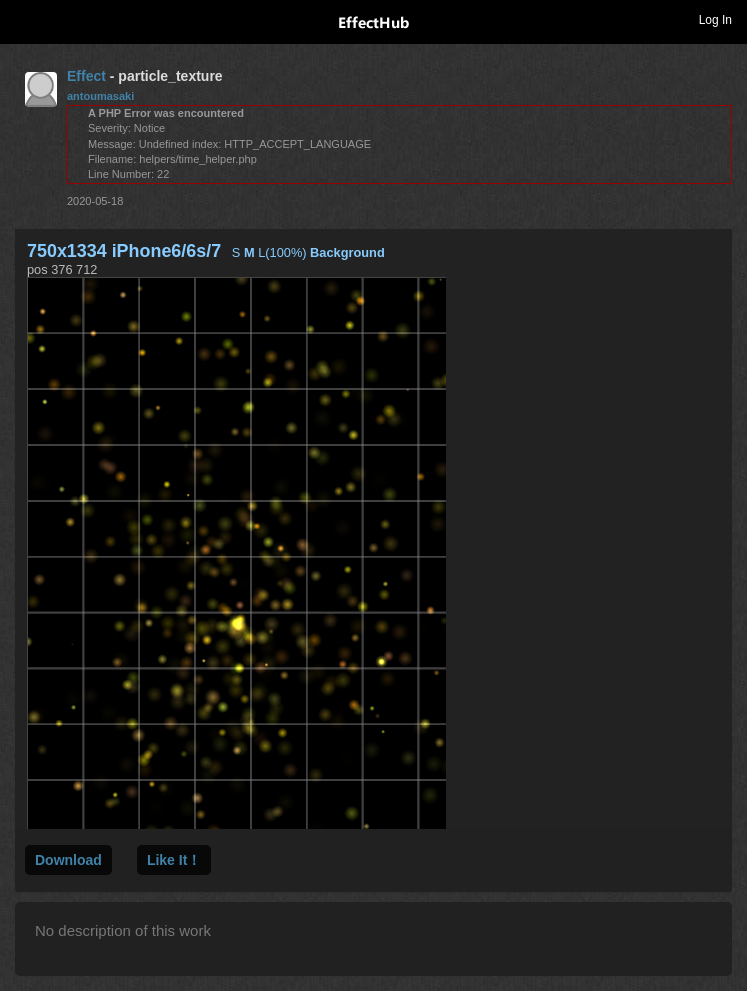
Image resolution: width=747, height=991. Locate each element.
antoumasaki (100, 96)
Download (68, 860)
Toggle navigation (24, 19)
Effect (86, 76)
